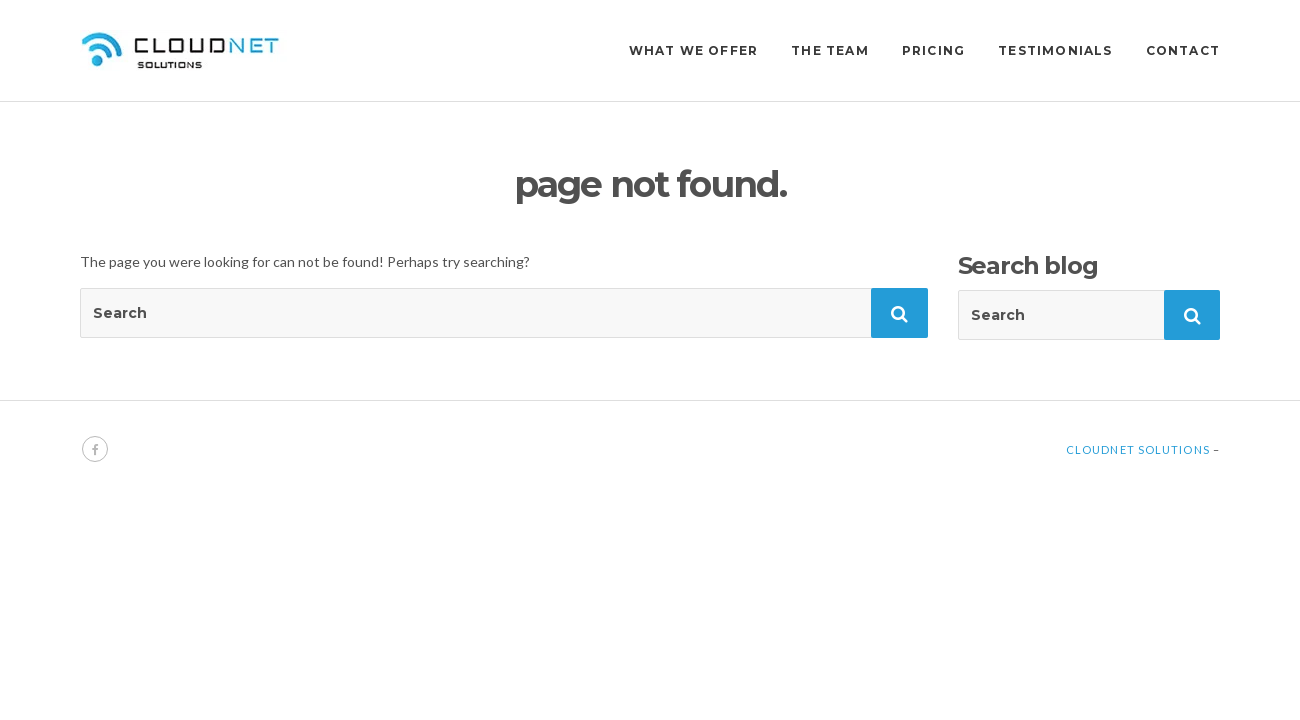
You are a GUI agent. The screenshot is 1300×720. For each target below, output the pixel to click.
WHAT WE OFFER (694, 50)
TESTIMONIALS (1055, 50)
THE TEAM (830, 50)
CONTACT (1183, 50)
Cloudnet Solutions (1138, 449)
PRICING (933, 50)
